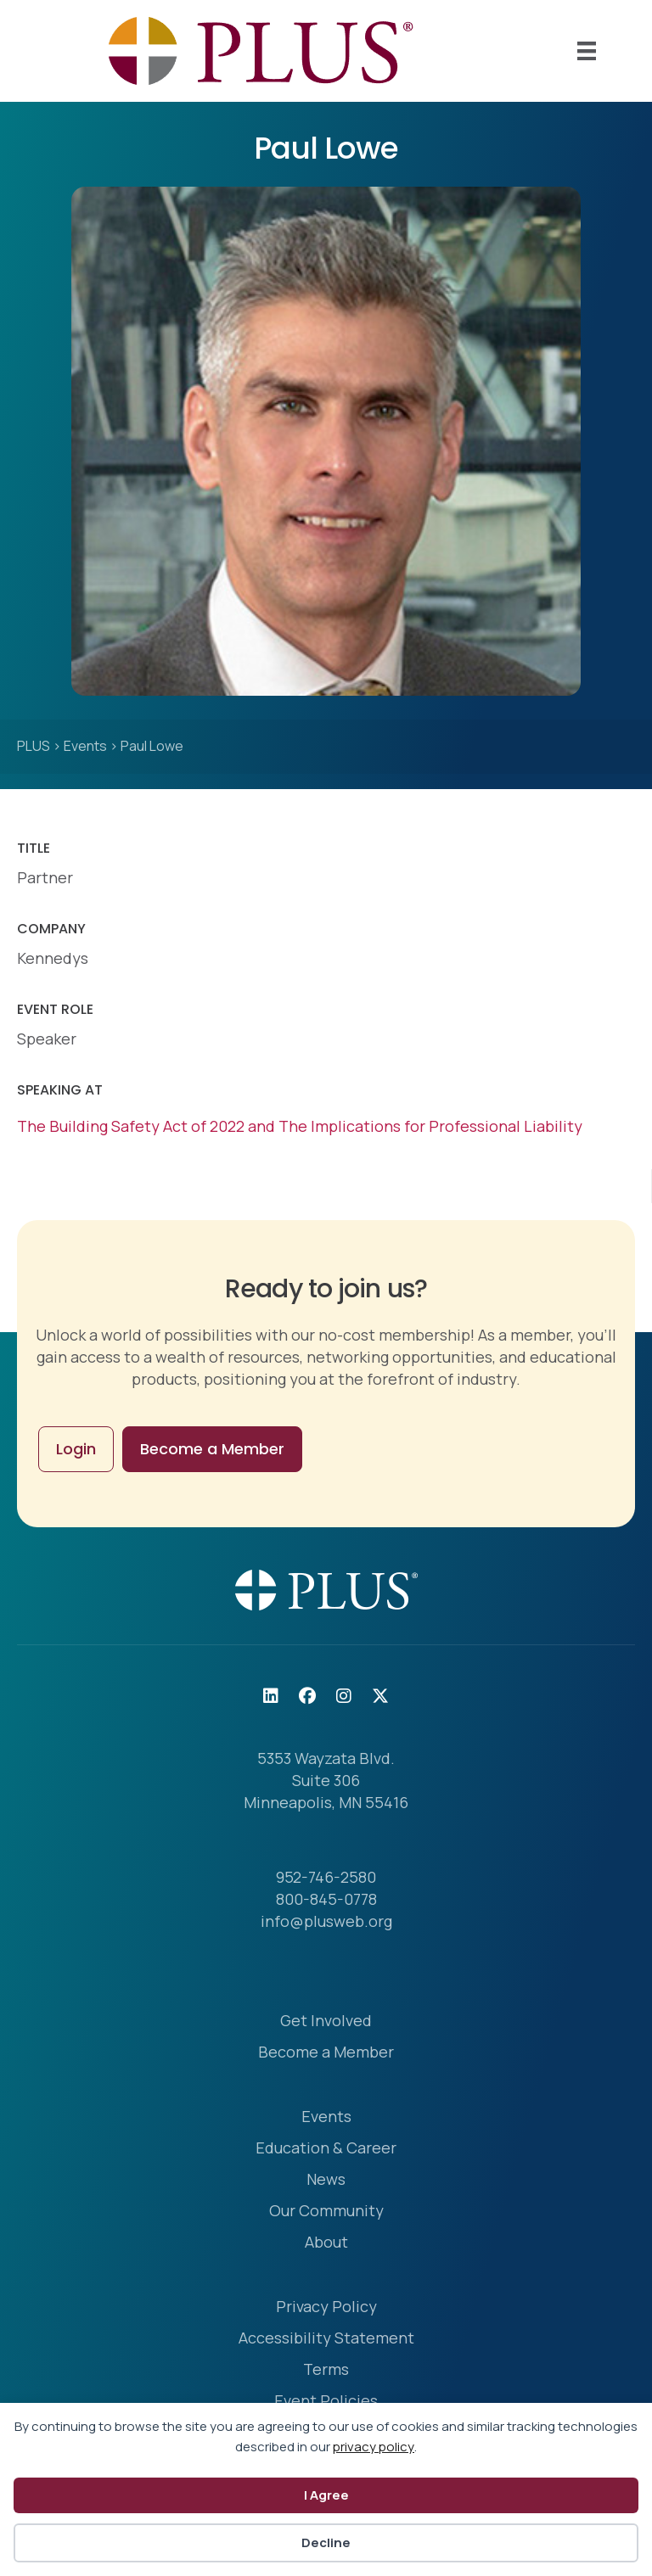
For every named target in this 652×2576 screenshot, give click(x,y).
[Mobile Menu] (587, 51)
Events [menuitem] (326, 2117)
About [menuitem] (326, 2243)
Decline (326, 2542)
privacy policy (373, 2447)
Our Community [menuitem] (326, 2211)
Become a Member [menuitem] (326, 2053)
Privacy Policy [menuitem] (326, 2307)
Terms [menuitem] (326, 2370)
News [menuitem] (326, 2180)
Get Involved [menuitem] (326, 2021)
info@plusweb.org (326, 1921)
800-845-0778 (326, 1899)
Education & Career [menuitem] (326, 2149)
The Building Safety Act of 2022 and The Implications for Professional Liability (299, 1126)
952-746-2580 (326, 1877)
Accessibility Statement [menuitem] (326, 2339)
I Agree (326, 2495)
